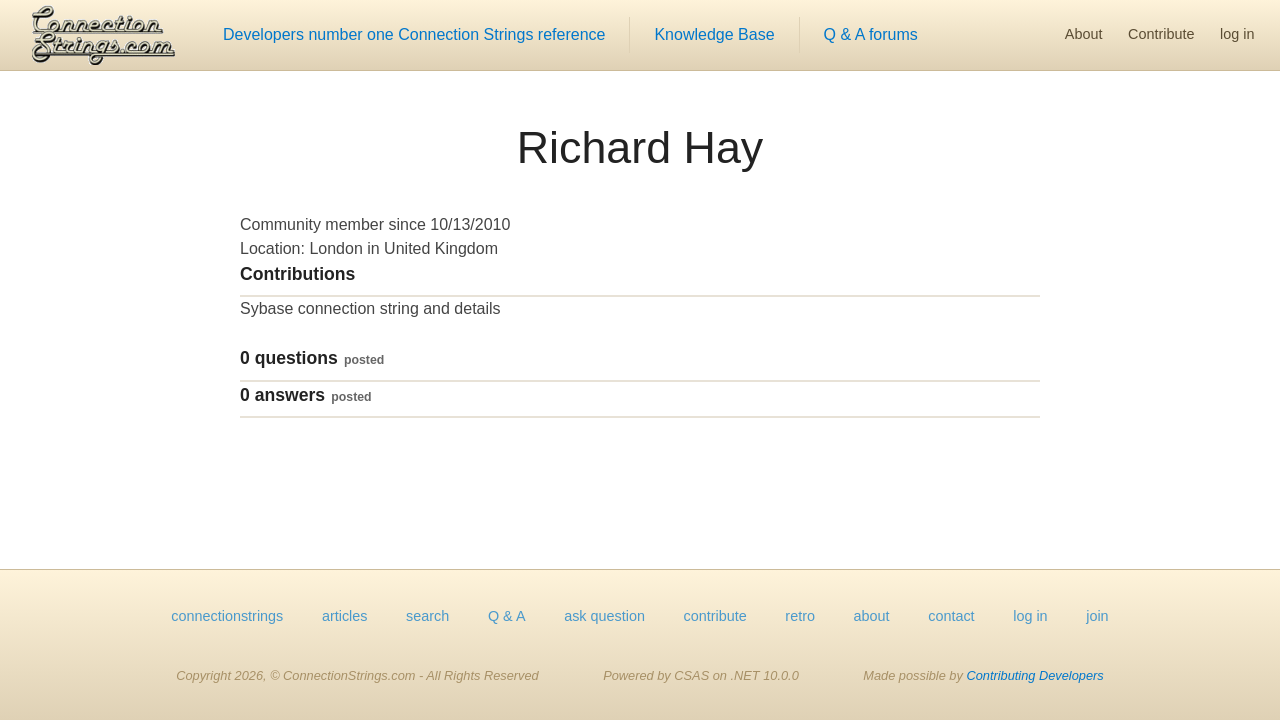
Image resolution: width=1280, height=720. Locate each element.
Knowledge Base (714, 34)
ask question (604, 616)
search (427, 616)
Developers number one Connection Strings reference (414, 34)
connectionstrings (227, 616)
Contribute (1161, 34)
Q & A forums (871, 34)
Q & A (507, 616)
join (1097, 616)
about (872, 616)
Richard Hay (640, 147)
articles (345, 616)
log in (1237, 34)
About (1084, 34)
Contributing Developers (1034, 675)
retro (800, 616)
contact (951, 616)
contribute (715, 616)
